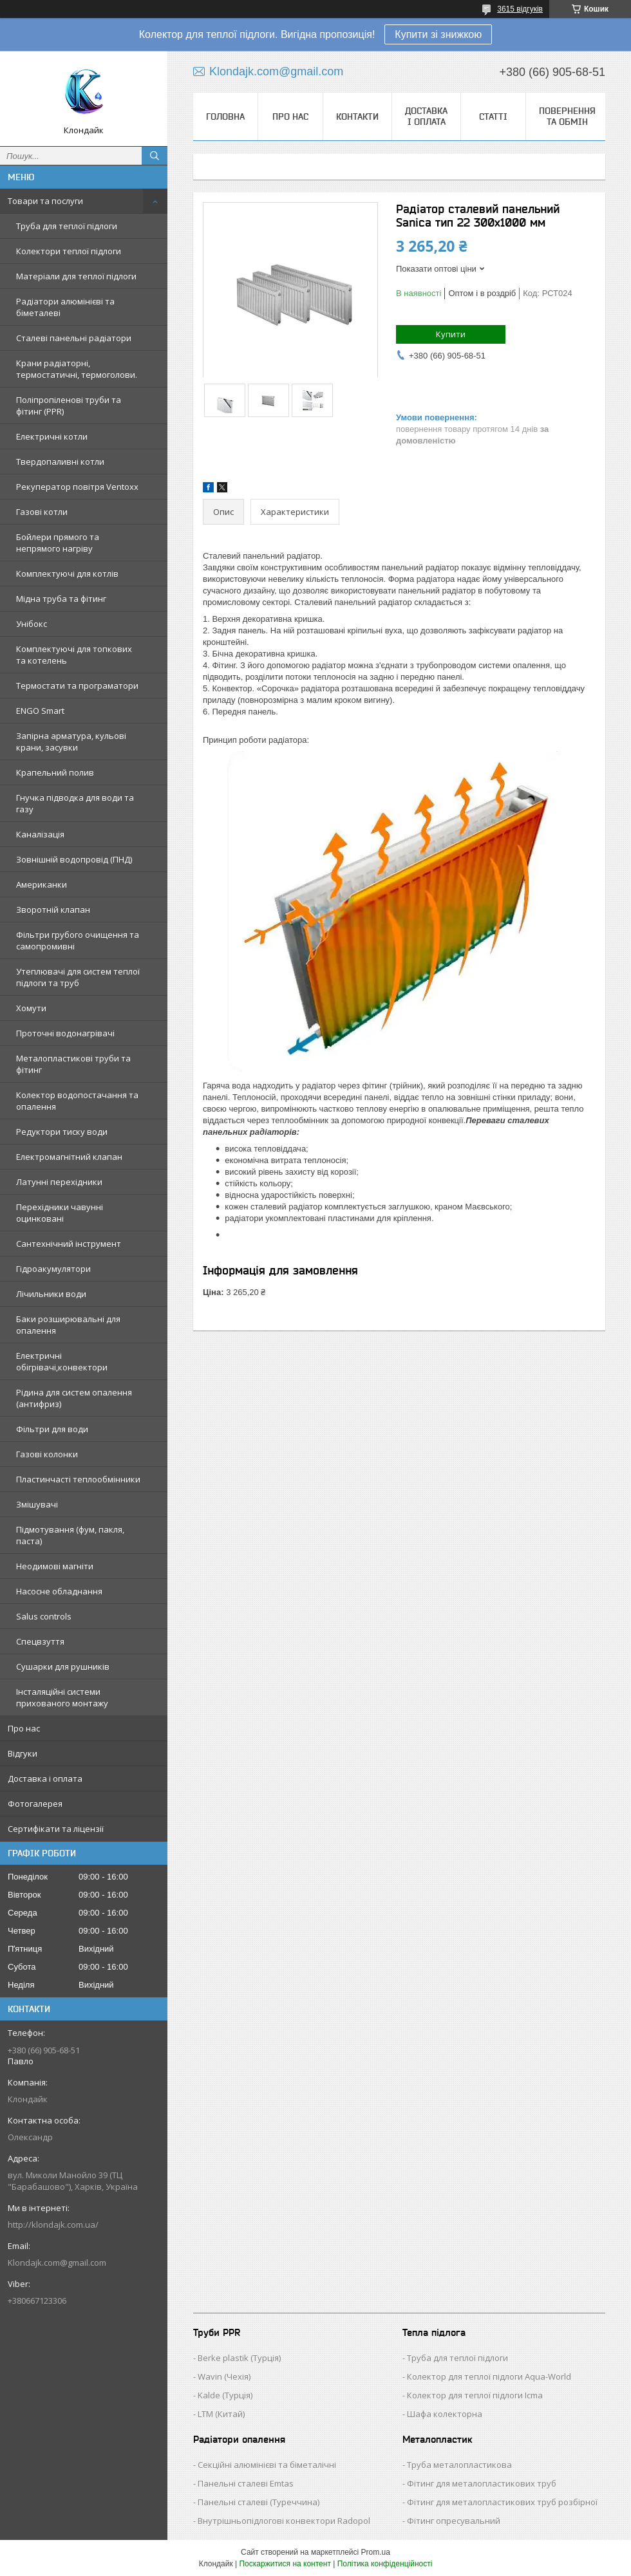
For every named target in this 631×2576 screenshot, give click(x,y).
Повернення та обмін (567, 116)
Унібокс (31, 624)
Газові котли (42, 512)
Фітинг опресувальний (453, 2520)
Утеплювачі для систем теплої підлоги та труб (78, 977)
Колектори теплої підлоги (68, 251)
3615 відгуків (520, 9)
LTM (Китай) (221, 2414)
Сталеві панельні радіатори (73, 338)
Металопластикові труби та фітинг (73, 1064)
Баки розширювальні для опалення (68, 1324)
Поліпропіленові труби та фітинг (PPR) (68, 405)
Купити (451, 334)
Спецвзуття (40, 1641)
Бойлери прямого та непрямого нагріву (57, 542)
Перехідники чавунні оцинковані (59, 1212)
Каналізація (40, 834)
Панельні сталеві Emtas (246, 2483)
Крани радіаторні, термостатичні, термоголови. (76, 368)
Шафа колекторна (444, 2414)
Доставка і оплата (45, 1778)
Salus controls (43, 1616)
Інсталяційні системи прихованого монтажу (62, 1697)
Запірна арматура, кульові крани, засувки (71, 741)
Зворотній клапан (53, 909)
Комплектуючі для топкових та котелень (74, 654)
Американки (41, 884)
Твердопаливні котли (60, 461)
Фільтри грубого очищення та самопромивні (77, 940)
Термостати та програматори (77, 685)
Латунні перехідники (59, 1182)
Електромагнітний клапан (69, 1156)
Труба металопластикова (459, 2464)
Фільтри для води (52, 1429)
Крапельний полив (55, 772)
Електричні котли (52, 436)
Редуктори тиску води (62, 1131)
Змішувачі (37, 1504)
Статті (493, 116)
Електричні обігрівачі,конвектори (62, 1361)
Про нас (24, 1728)
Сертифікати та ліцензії (56, 1828)
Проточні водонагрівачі (65, 1033)
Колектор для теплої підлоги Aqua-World (489, 2376)
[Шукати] (154, 155)
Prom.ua (375, 2552)
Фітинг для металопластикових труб (481, 2483)
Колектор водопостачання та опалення (77, 1100)
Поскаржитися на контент (284, 2563)
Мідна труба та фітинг (61, 598)
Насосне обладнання (59, 1591)
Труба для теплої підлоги (66, 226)
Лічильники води (51, 1294)
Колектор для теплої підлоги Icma (475, 2395)
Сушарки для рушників (62, 1666)
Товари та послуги (45, 201)
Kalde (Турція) (225, 2395)
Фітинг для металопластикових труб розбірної (502, 2502)
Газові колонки (47, 1454)
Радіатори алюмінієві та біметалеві (65, 307)
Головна (225, 116)
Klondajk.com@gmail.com (57, 2262)
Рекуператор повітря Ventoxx (77, 486)
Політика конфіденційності (385, 2563)
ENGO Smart (40, 710)
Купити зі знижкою (438, 34)
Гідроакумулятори (53, 1268)
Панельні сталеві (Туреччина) (258, 2502)
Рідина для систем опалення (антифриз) (74, 1398)
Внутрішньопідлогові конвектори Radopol (284, 2520)
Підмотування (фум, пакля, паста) (70, 1535)
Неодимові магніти (54, 1566)
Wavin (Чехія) (224, 2376)
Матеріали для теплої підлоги (76, 276)
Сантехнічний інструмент (68, 1243)
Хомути (31, 1008)
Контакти (357, 116)
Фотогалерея (35, 1803)
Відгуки (22, 1753)
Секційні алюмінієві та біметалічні (267, 2464)
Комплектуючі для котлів (67, 573)
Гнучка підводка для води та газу (75, 803)
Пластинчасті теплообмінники (78, 1479)
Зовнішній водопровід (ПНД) (74, 859)
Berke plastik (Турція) (239, 2358)
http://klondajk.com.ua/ (53, 2224)
